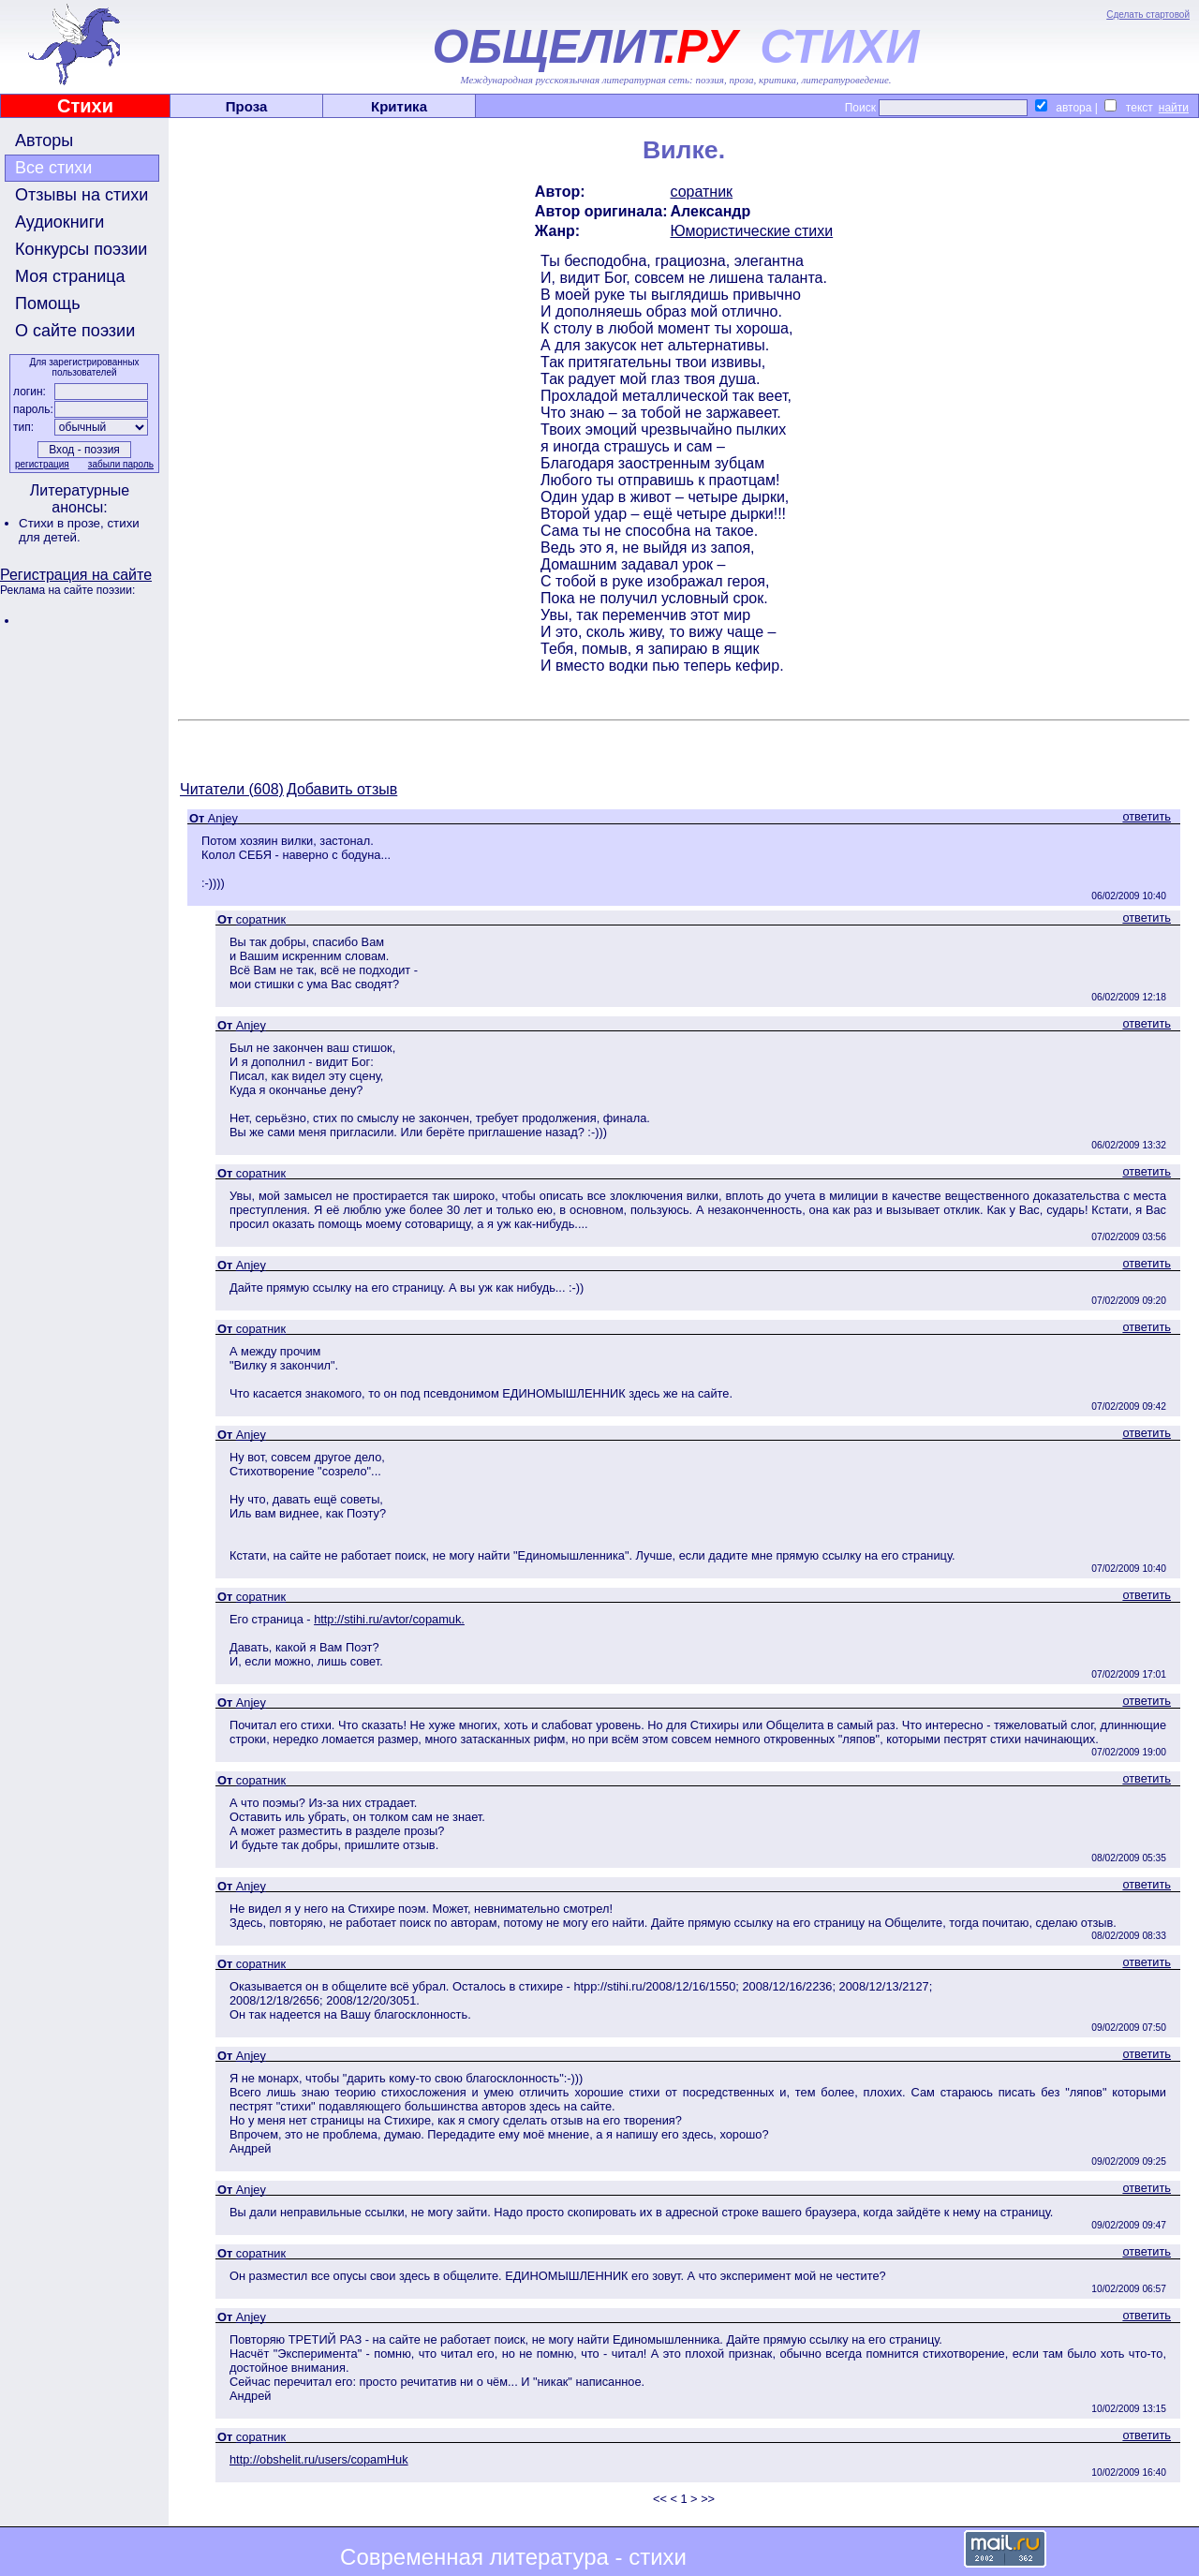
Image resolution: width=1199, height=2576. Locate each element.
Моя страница (70, 276)
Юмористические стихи (751, 231)
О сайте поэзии (75, 330)
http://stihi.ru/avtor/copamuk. (389, 1619)
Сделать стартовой (1148, 14)
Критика (399, 106)
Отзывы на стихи (81, 194)
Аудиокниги (59, 222)
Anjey (223, 818)
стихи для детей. (79, 530)
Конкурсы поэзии (81, 249)
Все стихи (53, 167)
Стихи (85, 106)
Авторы (44, 140)
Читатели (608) (232, 789)
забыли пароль (121, 464)
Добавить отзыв (342, 789)
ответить (1146, 816)
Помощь (48, 303)
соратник (701, 192)
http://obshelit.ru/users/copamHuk (318, 2459)
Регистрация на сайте (76, 575)
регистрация (42, 464)
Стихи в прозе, (63, 523)
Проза (247, 106)
